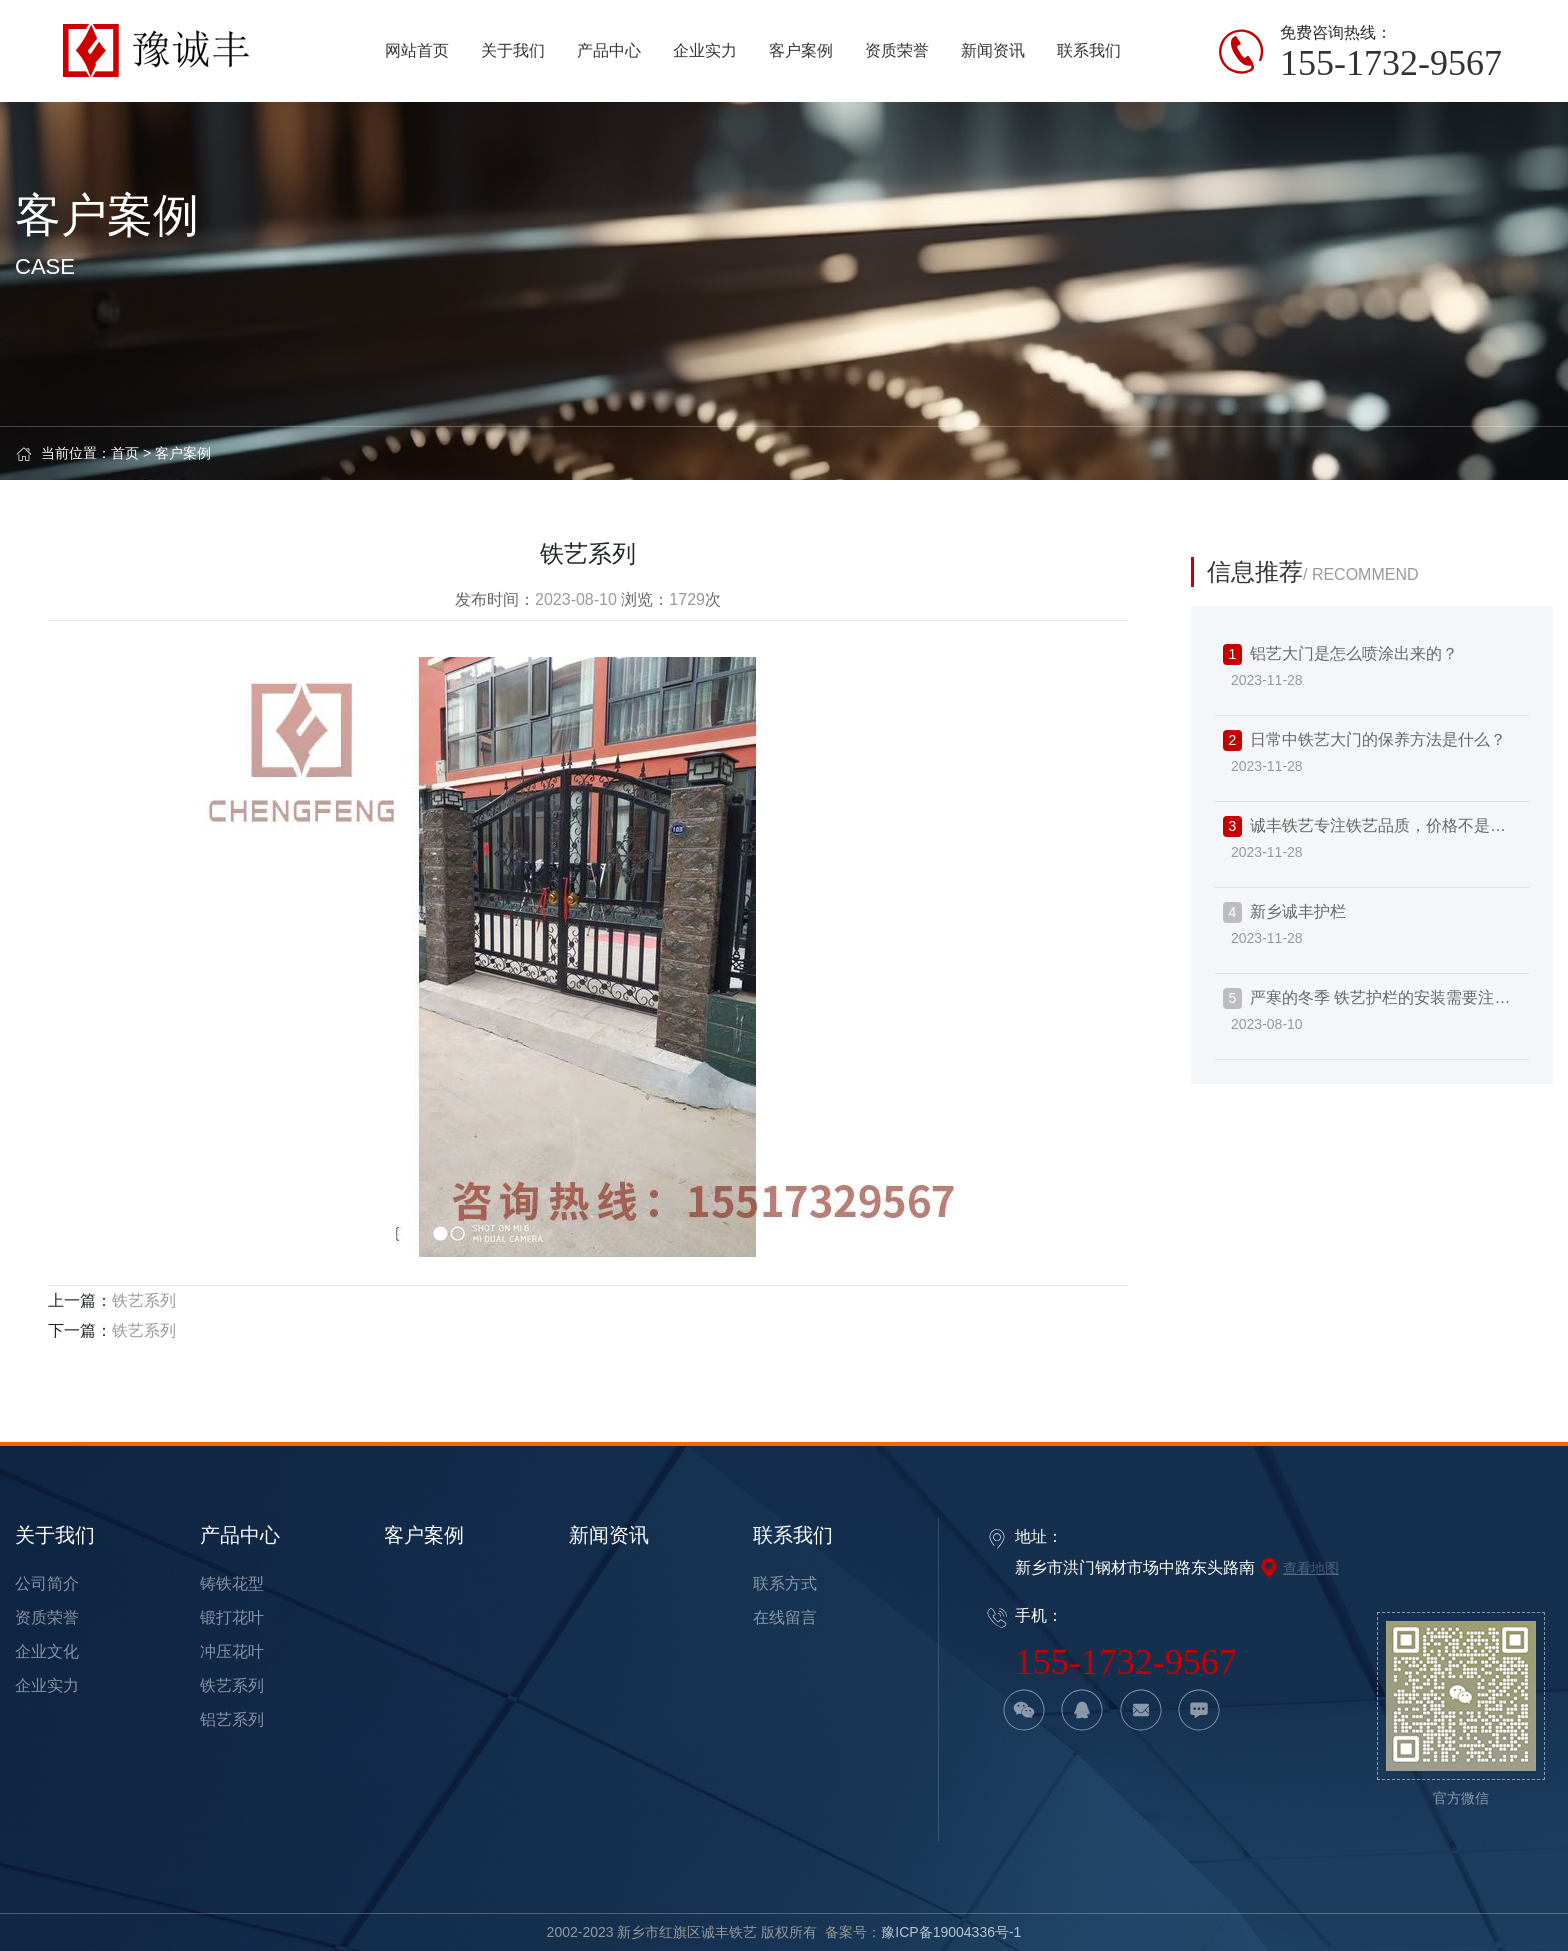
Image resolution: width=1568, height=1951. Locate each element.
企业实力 (47, 1685)
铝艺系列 (232, 1719)
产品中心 (240, 1535)
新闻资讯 (609, 1535)
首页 (125, 453)
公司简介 (47, 1583)
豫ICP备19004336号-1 (951, 1932)
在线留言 (785, 1617)
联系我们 (793, 1535)
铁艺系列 (144, 1300)
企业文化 (47, 1651)
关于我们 (55, 1535)
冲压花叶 (232, 1651)
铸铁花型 (232, 1583)
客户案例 (183, 453)
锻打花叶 (232, 1617)
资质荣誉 (47, 1617)
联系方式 (785, 1583)
